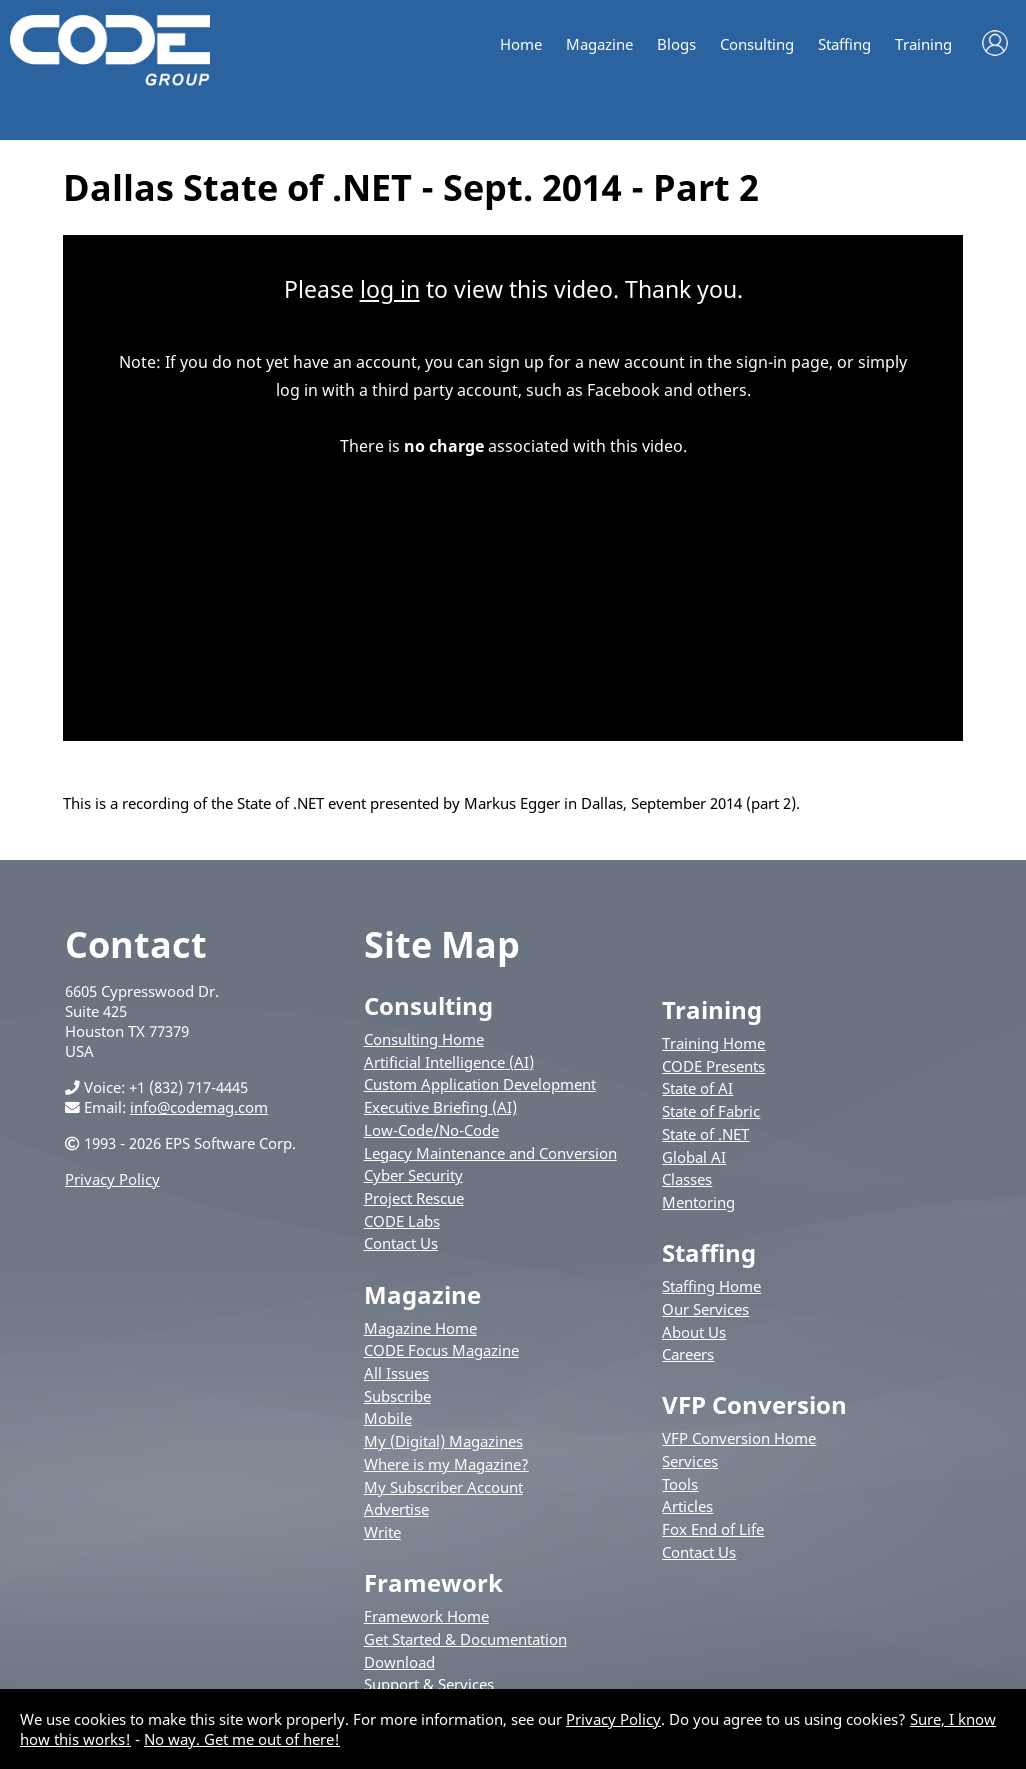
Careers (688, 1354)
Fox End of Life (713, 1529)
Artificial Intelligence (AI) (449, 1062)
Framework (433, 1582)
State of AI (697, 1088)
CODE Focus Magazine (441, 1350)
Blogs (676, 44)
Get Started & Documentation (465, 1639)
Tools (680, 1484)
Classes (687, 1179)
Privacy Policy (112, 1179)
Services (690, 1461)
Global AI (694, 1157)
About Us (694, 1332)
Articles (687, 1506)
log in (390, 289)
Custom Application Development (480, 1084)
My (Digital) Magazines (443, 1441)
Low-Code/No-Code (431, 1130)
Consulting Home (424, 1039)
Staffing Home (711, 1286)
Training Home (713, 1043)
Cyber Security (413, 1175)
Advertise (396, 1509)
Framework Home (426, 1616)
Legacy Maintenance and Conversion (490, 1153)
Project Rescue (414, 1198)
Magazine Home (420, 1328)
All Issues (396, 1373)
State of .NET (705, 1134)
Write (382, 1532)
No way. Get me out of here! (242, 1739)
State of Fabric (711, 1111)
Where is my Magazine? (446, 1464)
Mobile (388, 1418)
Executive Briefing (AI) (440, 1107)
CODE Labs (402, 1221)
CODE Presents (713, 1066)
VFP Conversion (754, 1404)
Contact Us (401, 1243)
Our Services (705, 1309)
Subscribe (397, 1396)
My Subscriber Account (443, 1487)
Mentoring (698, 1202)
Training (923, 44)
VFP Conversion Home (739, 1438)
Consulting (757, 44)
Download (399, 1662)
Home (521, 44)
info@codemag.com (199, 1107)
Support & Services (429, 1684)
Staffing (844, 44)
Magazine (599, 44)
